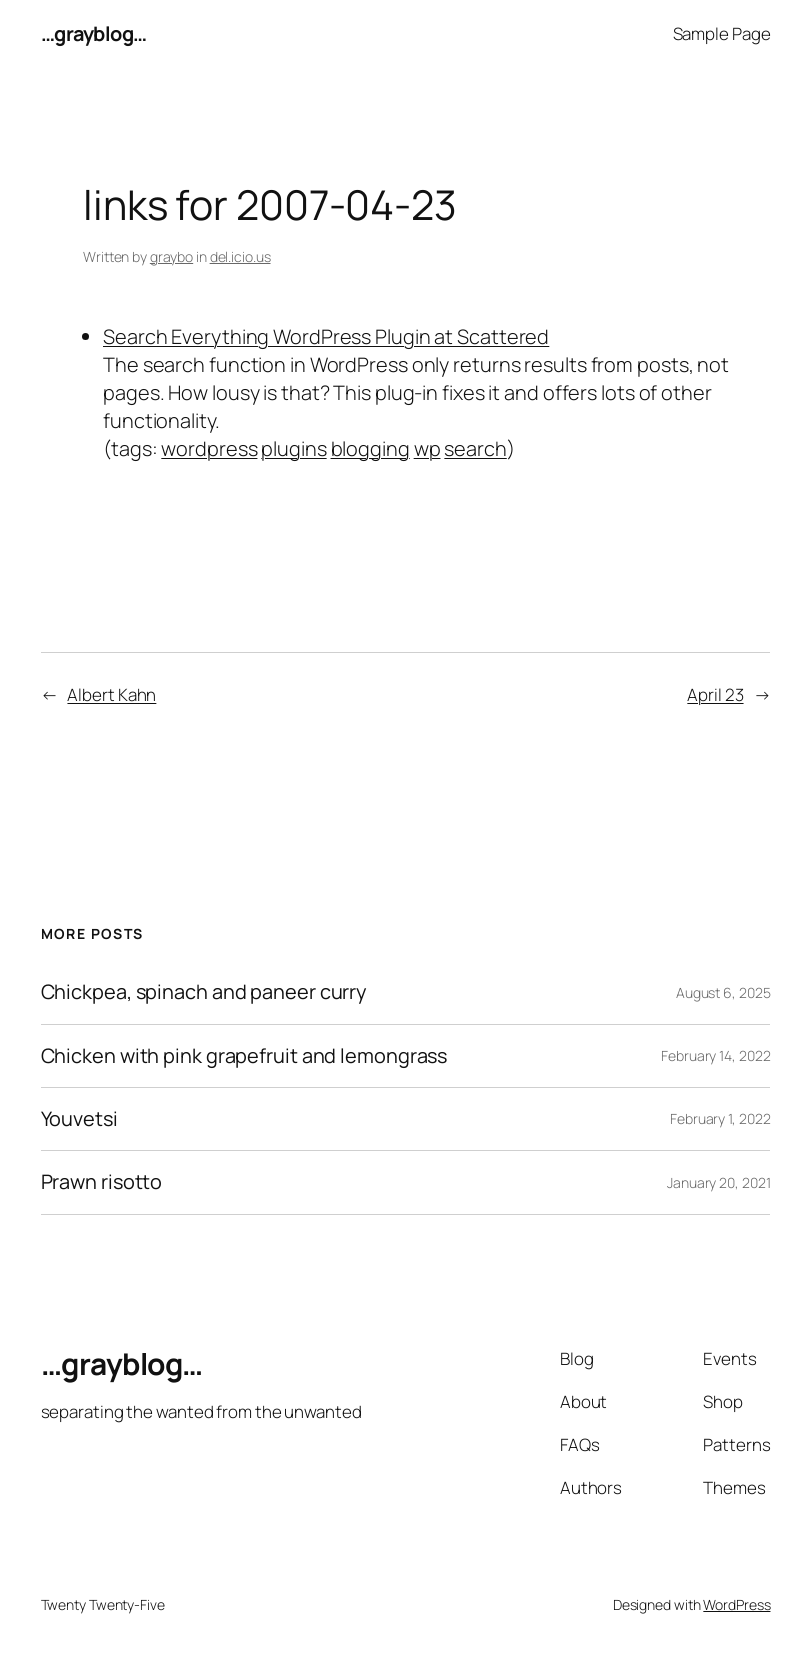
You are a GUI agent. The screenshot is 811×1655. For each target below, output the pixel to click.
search (475, 448)
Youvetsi (79, 1119)
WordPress (736, 1604)
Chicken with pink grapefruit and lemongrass (244, 1056)
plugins (293, 448)
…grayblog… (94, 33)
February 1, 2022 (720, 1118)
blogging (370, 448)
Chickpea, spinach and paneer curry (204, 992)
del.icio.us (240, 256)
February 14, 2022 (715, 1055)
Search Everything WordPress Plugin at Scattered (326, 336)
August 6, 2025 (723, 992)
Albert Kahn (111, 694)
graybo (171, 256)
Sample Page (722, 33)
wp (427, 448)
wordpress (209, 448)
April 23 (715, 694)
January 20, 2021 (718, 1182)
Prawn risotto (102, 1182)
